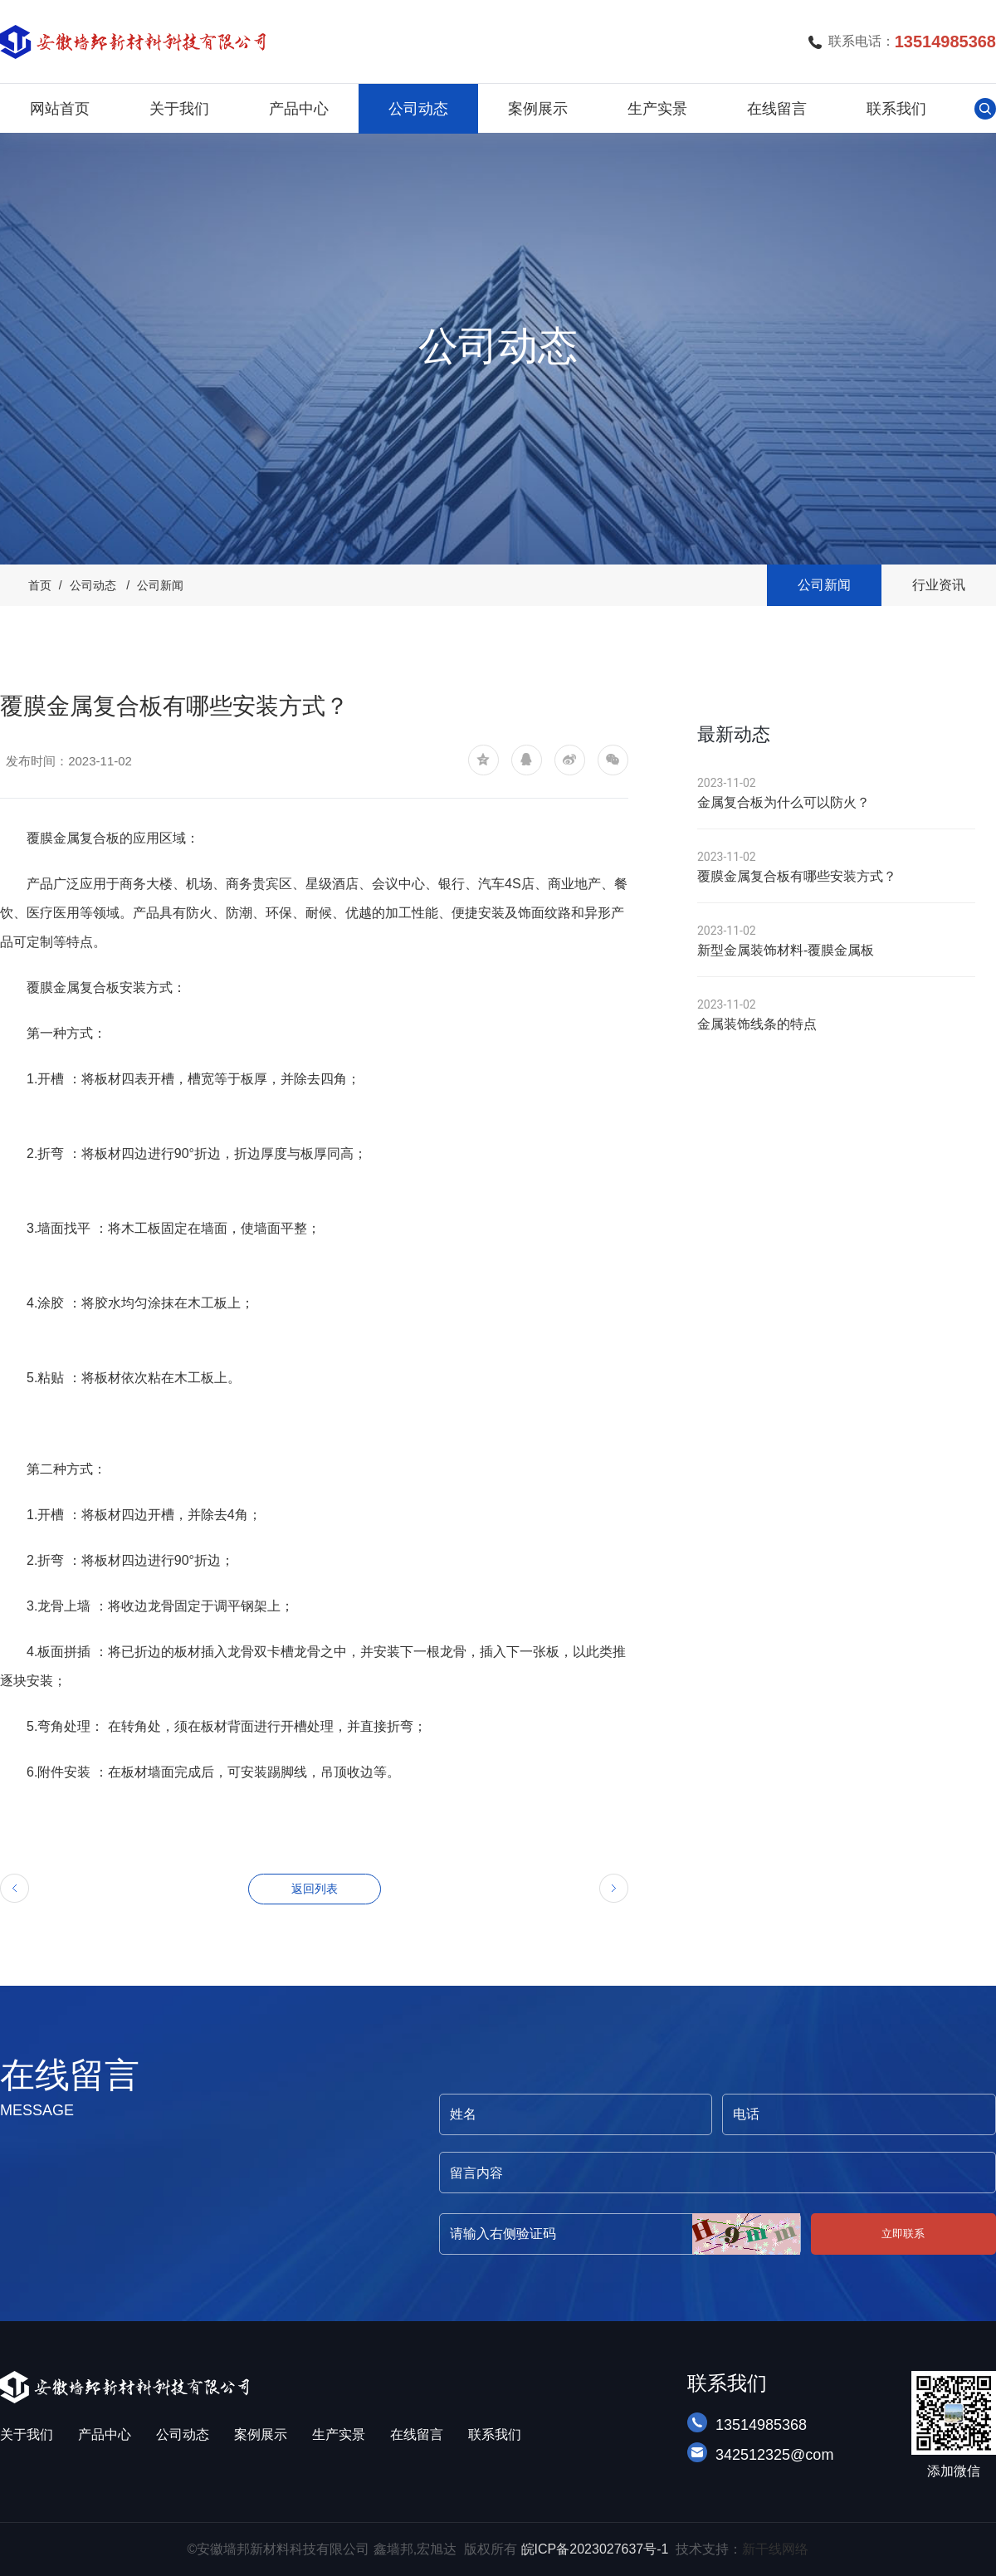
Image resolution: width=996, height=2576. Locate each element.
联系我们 (896, 108)
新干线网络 (775, 2549)
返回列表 (314, 1888)
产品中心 (299, 108)
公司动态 (418, 108)
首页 (39, 585)
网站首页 (60, 108)
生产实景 (657, 108)
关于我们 (179, 108)
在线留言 (777, 108)
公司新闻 (160, 585)
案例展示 (538, 108)
